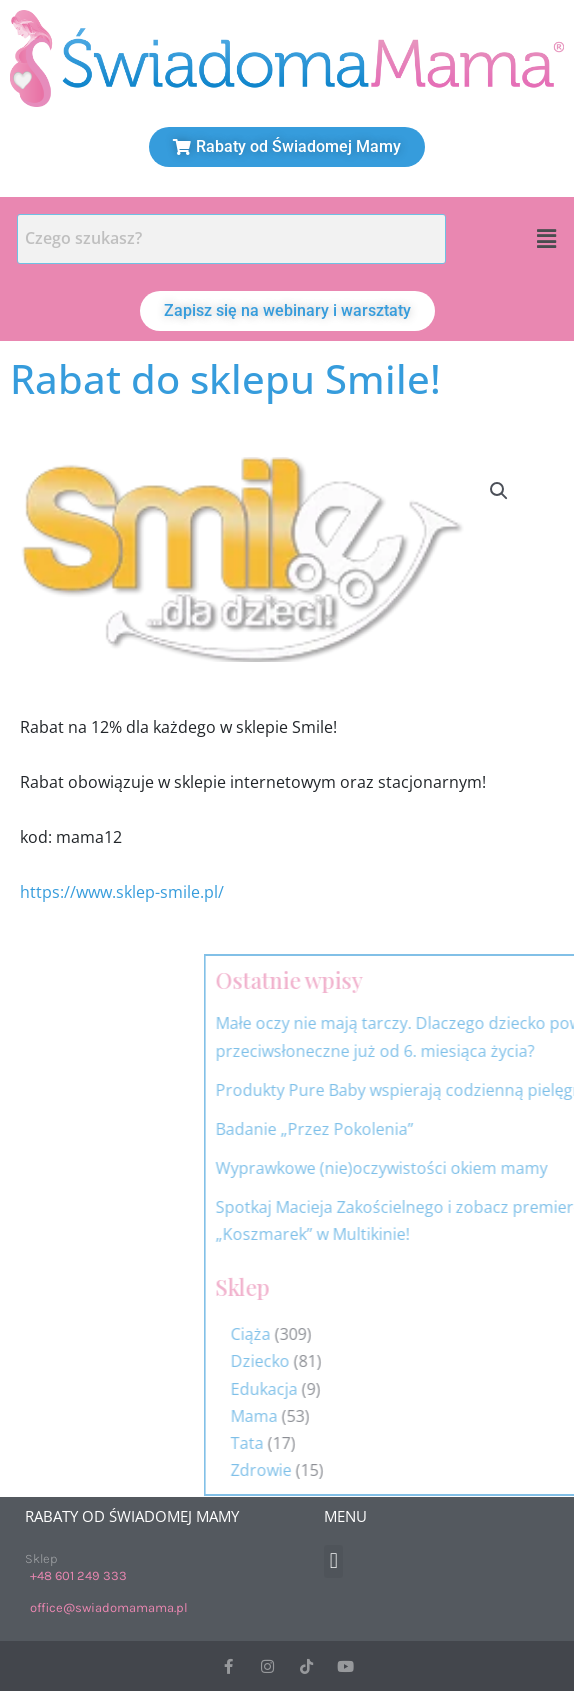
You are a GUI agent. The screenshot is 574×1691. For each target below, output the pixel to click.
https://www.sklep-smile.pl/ (122, 892)
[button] (547, 239)
